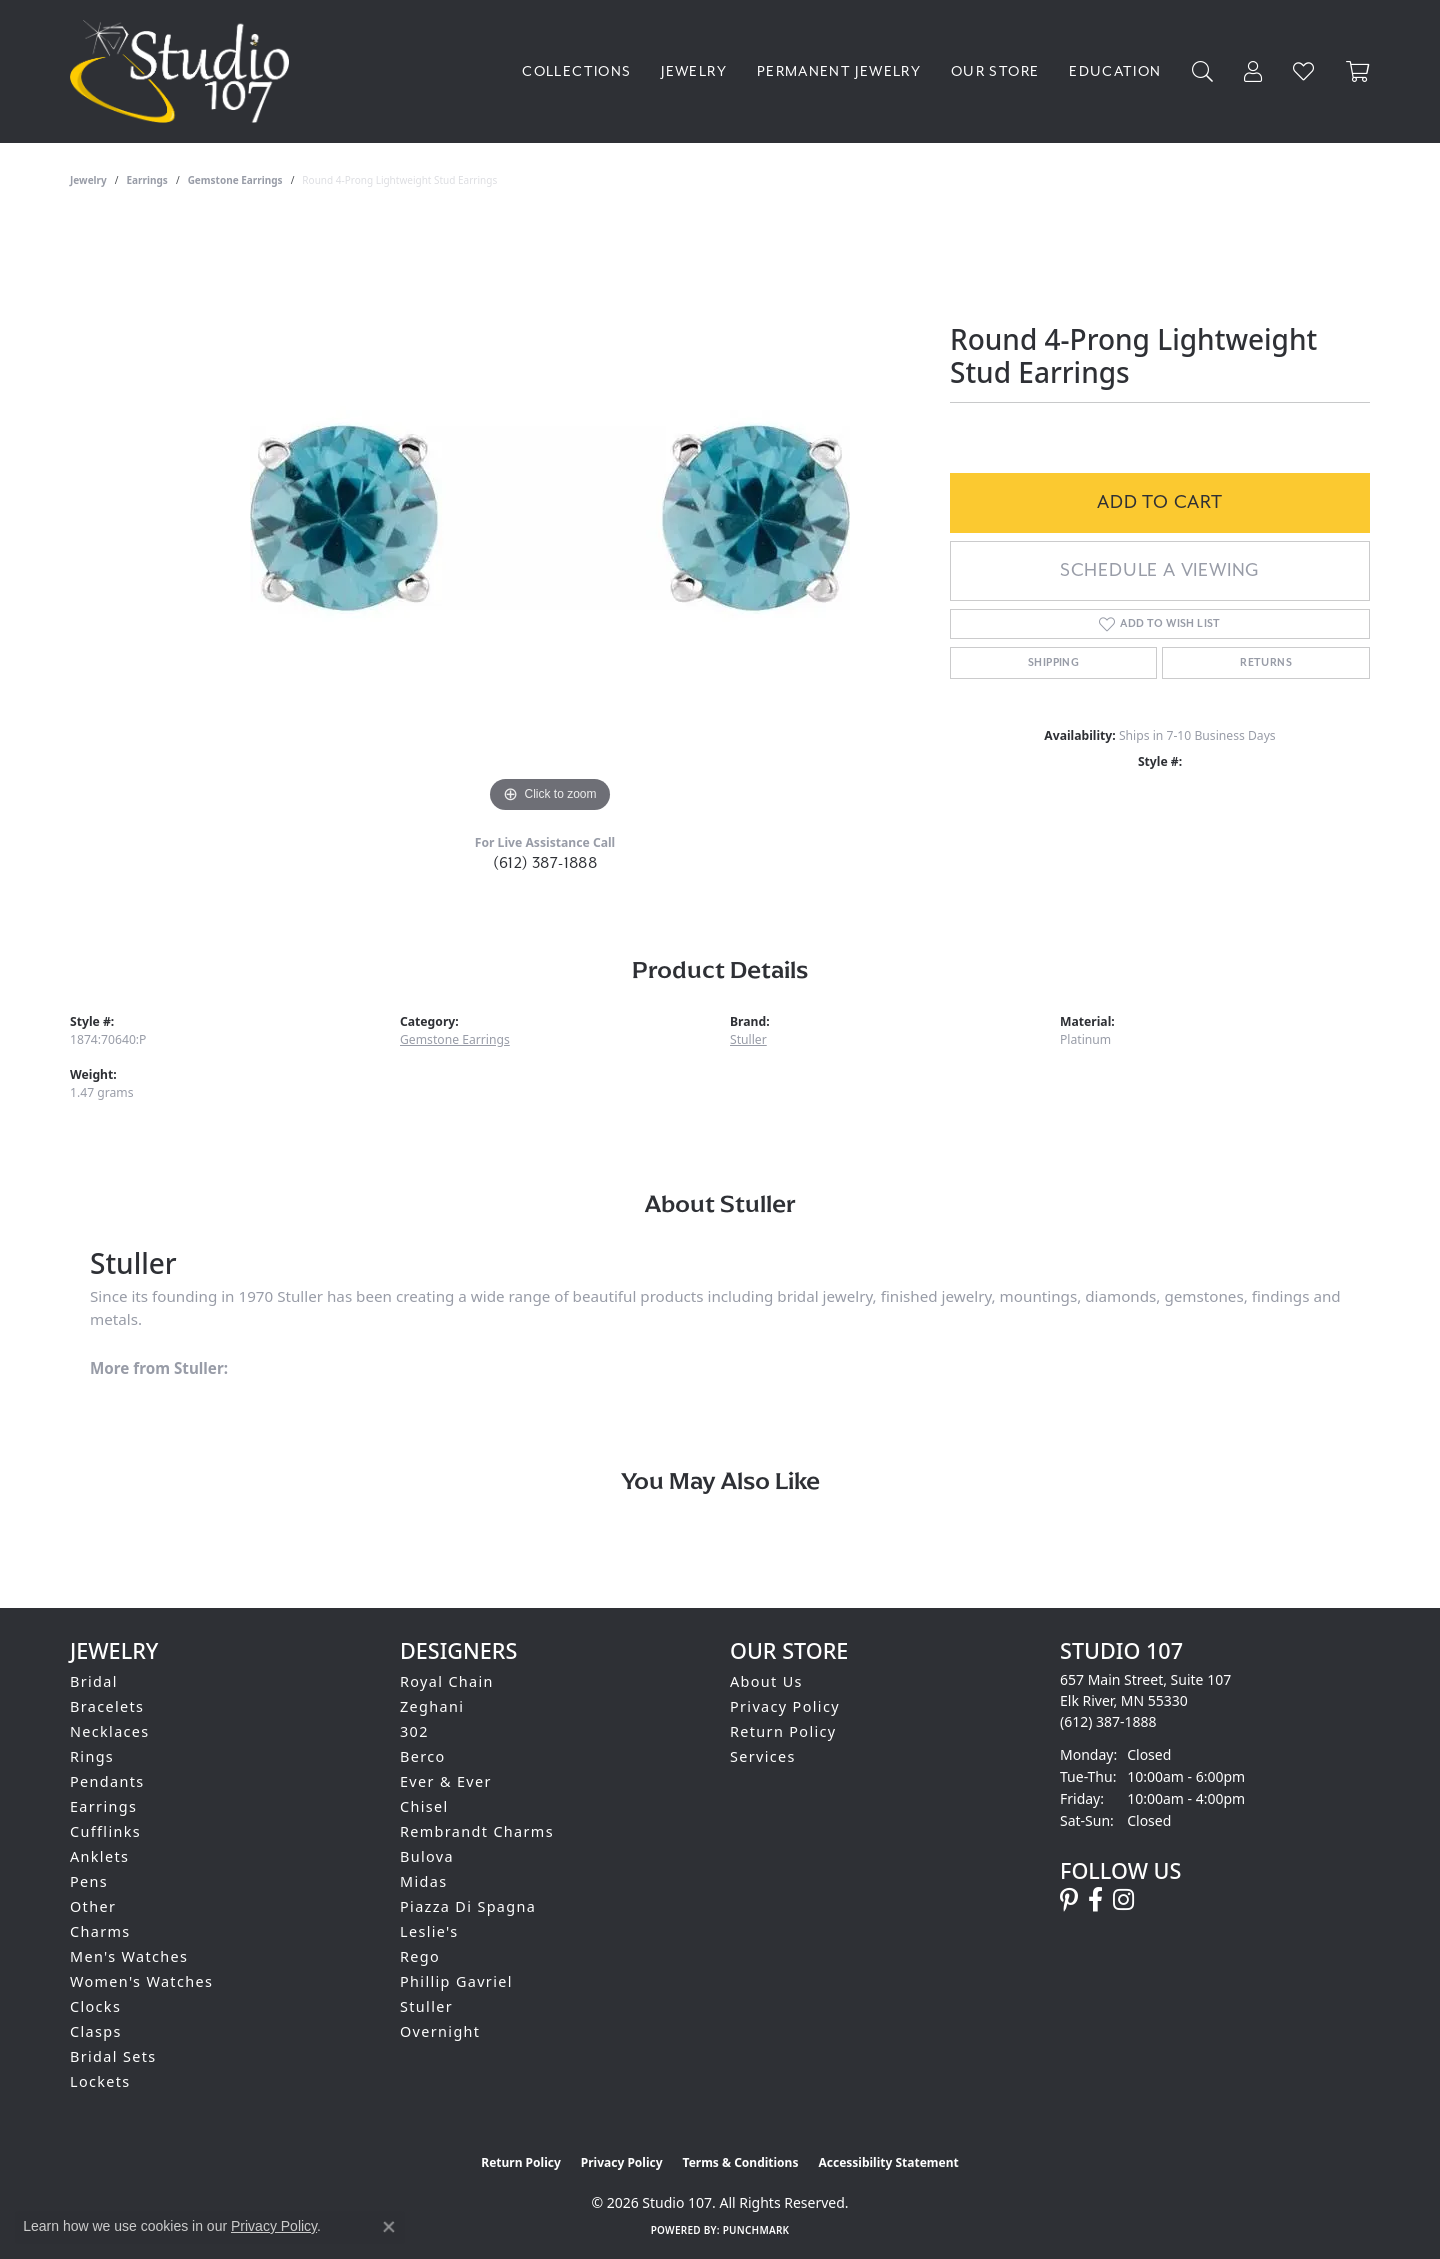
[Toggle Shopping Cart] (1358, 71)
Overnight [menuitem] (440, 2031)
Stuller (748, 1039)
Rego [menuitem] (420, 1956)
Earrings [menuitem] (103, 1806)
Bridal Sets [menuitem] (113, 2056)
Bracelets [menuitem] (107, 1706)
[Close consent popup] (389, 2227)
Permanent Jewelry (839, 72)
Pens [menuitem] (89, 1881)
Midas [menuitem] (423, 1881)
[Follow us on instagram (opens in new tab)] (1123, 1900)
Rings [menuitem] (92, 1756)
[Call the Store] (1108, 1721)
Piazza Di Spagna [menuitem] (468, 1906)
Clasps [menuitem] (96, 2031)
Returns (1266, 663)
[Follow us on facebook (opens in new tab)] (1095, 1900)
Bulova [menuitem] (427, 1856)
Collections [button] (576, 72)
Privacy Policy (785, 1706)
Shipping (1053, 663)
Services (763, 1756)
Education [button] (1115, 72)
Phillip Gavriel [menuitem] (456, 1981)
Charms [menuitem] (100, 1931)
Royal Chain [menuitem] (447, 1681)
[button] (1203, 71)
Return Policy (783, 1731)
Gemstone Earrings (235, 180)
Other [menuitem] (93, 1906)
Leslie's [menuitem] (429, 1931)
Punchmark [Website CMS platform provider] (756, 2230)
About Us (766, 1681)
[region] (550, 518)
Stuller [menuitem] (426, 2006)
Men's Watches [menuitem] (129, 1956)
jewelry (88, 180)
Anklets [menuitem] (99, 1856)
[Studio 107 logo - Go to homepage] (184, 71)
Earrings (147, 180)
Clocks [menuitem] (95, 2006)
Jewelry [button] (694, 72)
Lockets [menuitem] (100, 2081)
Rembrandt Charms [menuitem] (477, 1831)
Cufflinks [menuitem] (105, 1831)
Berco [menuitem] (423, 1756)
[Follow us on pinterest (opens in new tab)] (1069, 1900)
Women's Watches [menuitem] (141, 1981)
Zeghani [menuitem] (432, 1706)
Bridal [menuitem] (94, 1681)
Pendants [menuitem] (107, 1781)
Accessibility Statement (888, 2162)
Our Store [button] (995, 72)
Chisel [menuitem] (424, 1806)
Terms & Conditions (741, 2162)
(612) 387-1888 (545, 863)
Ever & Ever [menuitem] (446, 1781)
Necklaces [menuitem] (110, 1731)
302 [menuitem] (414, 1731)
